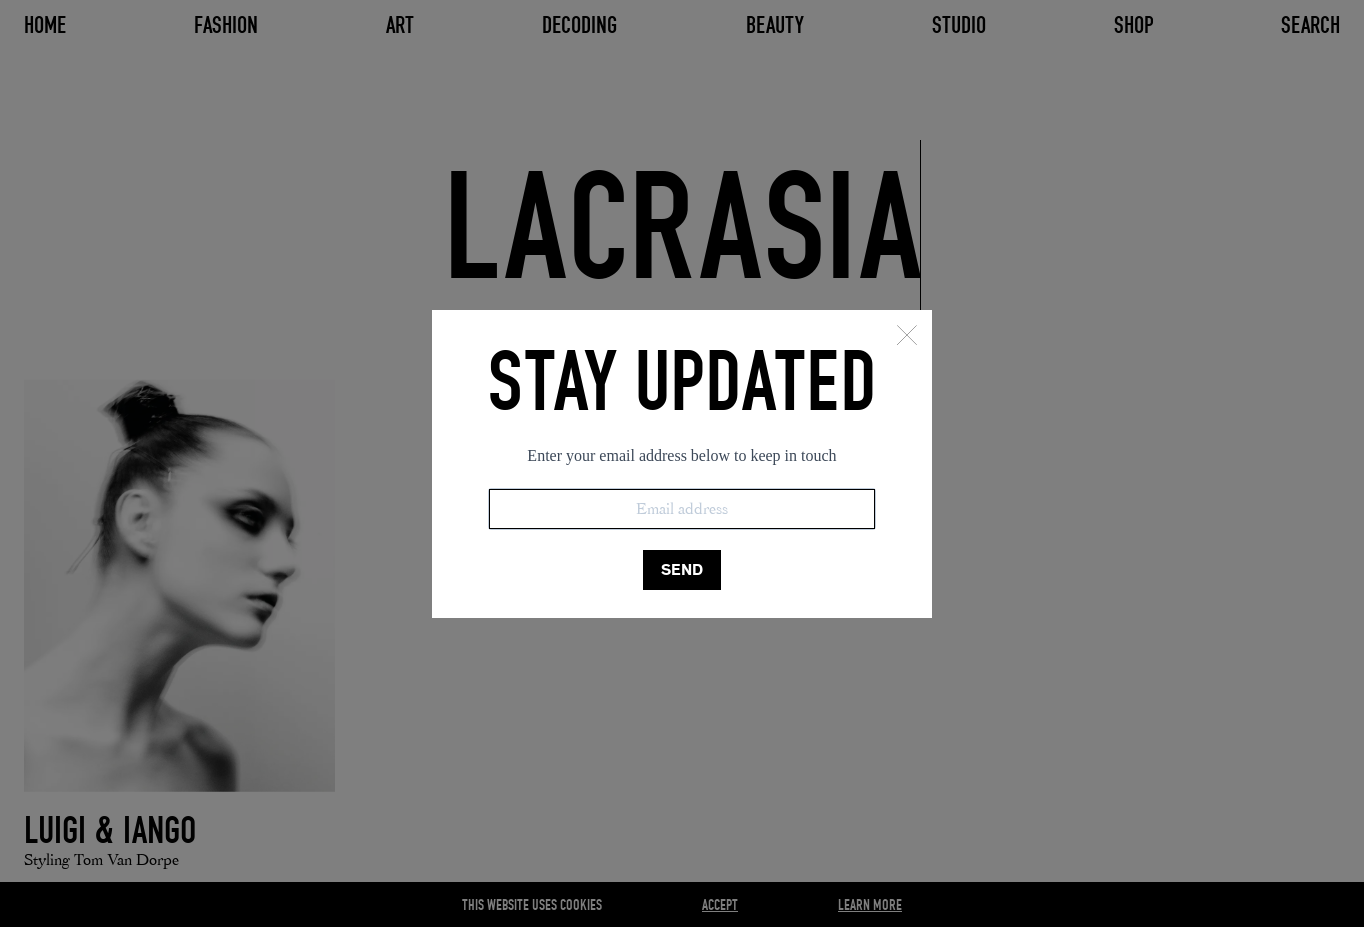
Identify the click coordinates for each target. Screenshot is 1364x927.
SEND (682, 569)
